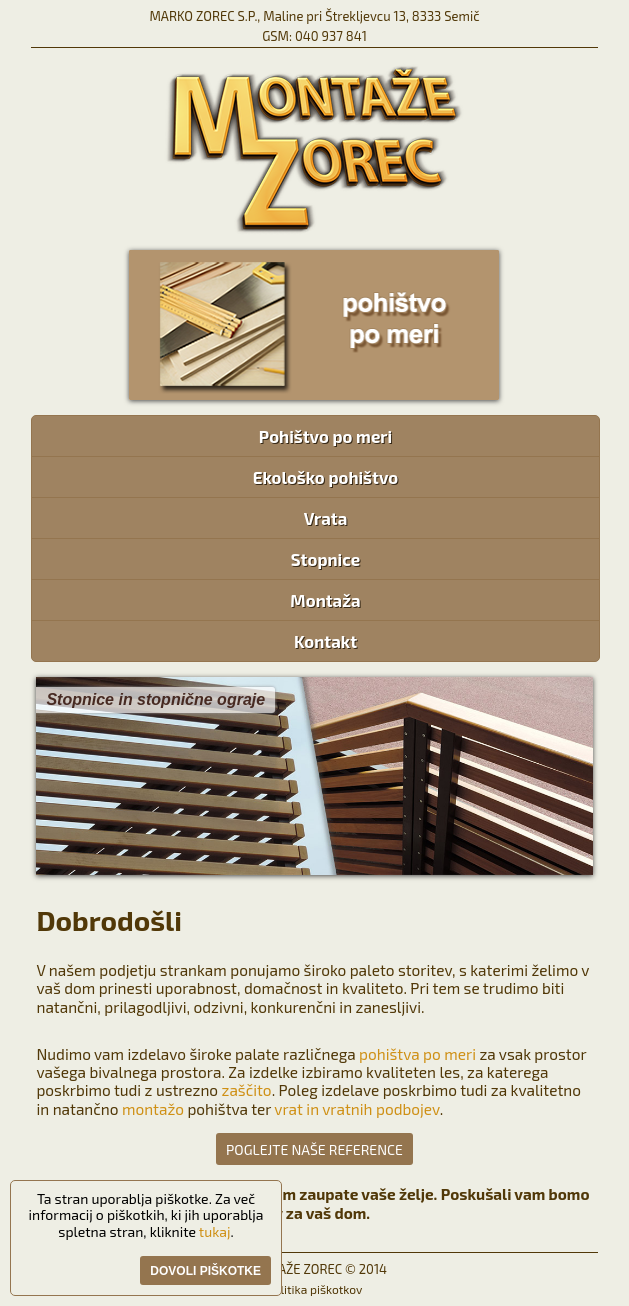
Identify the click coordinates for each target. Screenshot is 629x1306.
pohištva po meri (417, 1054)
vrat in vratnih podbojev (356, 1109)
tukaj (215, 1231)
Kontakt (325, 641)
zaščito (247, 1090)
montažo (153, 1109)
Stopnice (325, 559)
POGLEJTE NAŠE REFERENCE (314, 1149)
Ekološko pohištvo (325, 477)
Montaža (326, 600)
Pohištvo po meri (325, 436)
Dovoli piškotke (205, 1271)
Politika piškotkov (315, 1289)
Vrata (325, 518)
